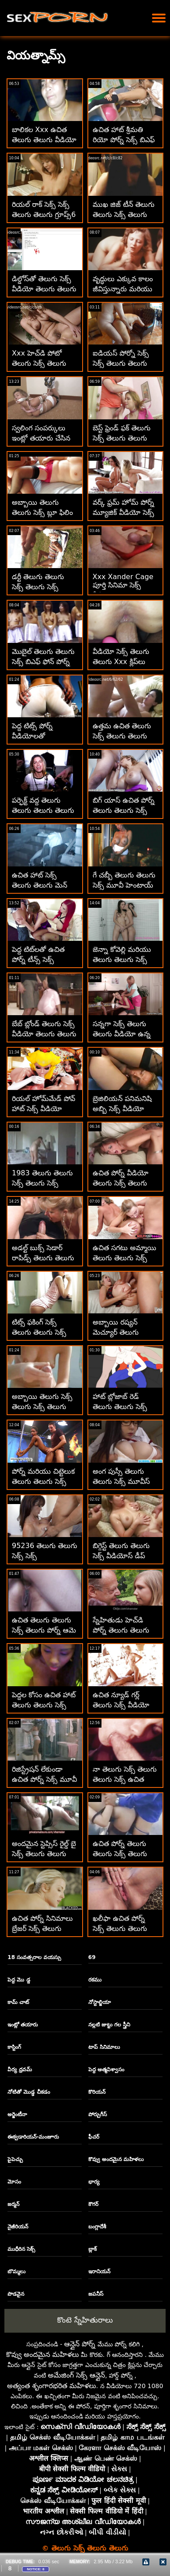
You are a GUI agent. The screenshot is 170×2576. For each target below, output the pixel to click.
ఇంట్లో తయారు (22, 2025)
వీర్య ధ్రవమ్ (19, 2069)
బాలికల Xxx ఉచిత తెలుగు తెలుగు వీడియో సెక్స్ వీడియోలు (44, 139)
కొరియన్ (96, 2092)
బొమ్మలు (16, 2271)
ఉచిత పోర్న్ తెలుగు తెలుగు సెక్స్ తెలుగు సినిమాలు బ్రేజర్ (120, 1853)
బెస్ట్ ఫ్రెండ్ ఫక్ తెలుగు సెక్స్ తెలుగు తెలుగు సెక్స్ (122, 438)
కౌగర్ (93, 2204)
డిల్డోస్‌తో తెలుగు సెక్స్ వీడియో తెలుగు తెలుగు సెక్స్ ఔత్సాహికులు (44, 289)
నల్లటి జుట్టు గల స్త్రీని (109, 2025)
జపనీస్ (95, 2294)
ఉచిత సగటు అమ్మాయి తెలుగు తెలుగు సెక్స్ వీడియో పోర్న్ (124, 1258)
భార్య (94, 2182)
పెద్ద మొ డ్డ (18, 1980)
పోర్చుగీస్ (97, 2114)
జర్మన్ (13, 2204)
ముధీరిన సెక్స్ (21, 2249)
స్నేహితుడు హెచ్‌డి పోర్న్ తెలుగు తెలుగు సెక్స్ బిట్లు (121, 1630)
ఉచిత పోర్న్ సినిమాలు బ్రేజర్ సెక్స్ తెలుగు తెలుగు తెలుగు (42, 1928)
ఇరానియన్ (99, 2271)
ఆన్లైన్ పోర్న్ (79, 2344)
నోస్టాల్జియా (99, 2002)
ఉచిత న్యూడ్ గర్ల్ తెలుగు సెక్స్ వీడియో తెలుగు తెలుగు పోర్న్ (121, 1705)
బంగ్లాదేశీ (97, 2227)
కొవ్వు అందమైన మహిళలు (116, 2159)
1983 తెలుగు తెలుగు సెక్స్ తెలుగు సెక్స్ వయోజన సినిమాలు (42, 1183)
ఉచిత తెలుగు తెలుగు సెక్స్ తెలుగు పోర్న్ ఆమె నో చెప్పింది (44, 1630)
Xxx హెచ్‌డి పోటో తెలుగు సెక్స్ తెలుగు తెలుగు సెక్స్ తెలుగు (39, 363)
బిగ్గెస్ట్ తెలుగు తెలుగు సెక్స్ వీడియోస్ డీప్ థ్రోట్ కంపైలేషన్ (121, 1555)
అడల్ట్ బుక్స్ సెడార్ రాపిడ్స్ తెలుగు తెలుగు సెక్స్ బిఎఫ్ (43, 1258)
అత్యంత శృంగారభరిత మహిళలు (51, 2386)
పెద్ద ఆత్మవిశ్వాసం (106, 2069)
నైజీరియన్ (17, 2227)
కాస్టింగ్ (14, 2047)
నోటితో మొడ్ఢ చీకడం (28, 2092)
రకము (94, 1980)
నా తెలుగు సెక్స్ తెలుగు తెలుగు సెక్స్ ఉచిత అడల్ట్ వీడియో (125, 1779)
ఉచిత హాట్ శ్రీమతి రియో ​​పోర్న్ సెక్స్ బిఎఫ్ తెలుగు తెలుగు (124, 139)
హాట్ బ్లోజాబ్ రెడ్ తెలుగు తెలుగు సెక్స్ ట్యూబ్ (120, 1406)
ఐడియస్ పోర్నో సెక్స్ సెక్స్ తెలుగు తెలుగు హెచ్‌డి (121, 363)
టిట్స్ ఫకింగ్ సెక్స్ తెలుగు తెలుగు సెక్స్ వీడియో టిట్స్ (39, 1332)
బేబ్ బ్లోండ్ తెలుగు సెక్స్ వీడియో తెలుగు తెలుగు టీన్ (44, 1034)
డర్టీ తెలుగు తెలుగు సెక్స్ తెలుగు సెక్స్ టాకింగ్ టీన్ (38, 586)
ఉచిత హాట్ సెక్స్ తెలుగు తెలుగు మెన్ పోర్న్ (39, 885)
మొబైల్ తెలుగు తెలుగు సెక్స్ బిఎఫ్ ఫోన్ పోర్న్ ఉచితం (43, 661)
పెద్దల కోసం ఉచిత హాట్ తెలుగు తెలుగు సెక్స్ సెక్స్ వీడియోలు (44, 1705)
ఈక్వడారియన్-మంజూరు (33, 2137)
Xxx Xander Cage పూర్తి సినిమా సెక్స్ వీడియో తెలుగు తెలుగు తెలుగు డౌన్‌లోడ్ (125, 590)
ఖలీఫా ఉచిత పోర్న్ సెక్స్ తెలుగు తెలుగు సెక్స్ (120, 1928)
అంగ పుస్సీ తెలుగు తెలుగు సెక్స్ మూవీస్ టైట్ (121, 1481)
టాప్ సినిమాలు (104, 2047)
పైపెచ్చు (15, 2159)
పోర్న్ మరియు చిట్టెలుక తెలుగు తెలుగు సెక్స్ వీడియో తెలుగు (43, 1481)
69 (92, 1957)
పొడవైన (15, 2294)
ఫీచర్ (93, 2137)
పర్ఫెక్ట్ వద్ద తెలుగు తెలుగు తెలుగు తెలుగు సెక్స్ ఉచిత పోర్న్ (43, 810)
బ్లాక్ (92, 2249)
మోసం (14, 2182)
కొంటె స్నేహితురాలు (84, 2319)
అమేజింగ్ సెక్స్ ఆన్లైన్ (76, 2375)
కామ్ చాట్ (18, 2002)
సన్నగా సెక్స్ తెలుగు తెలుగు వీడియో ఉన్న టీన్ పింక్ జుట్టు (122, 1034)
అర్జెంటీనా (17, 2114)
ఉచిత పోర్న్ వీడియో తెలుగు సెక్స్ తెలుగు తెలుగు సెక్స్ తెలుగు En (126, 1183)
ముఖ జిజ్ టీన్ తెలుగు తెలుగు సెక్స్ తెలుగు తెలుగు (124, 214)
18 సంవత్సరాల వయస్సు (34, 1957)
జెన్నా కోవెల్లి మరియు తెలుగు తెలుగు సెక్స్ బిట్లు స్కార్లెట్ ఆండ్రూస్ (124, 959)
